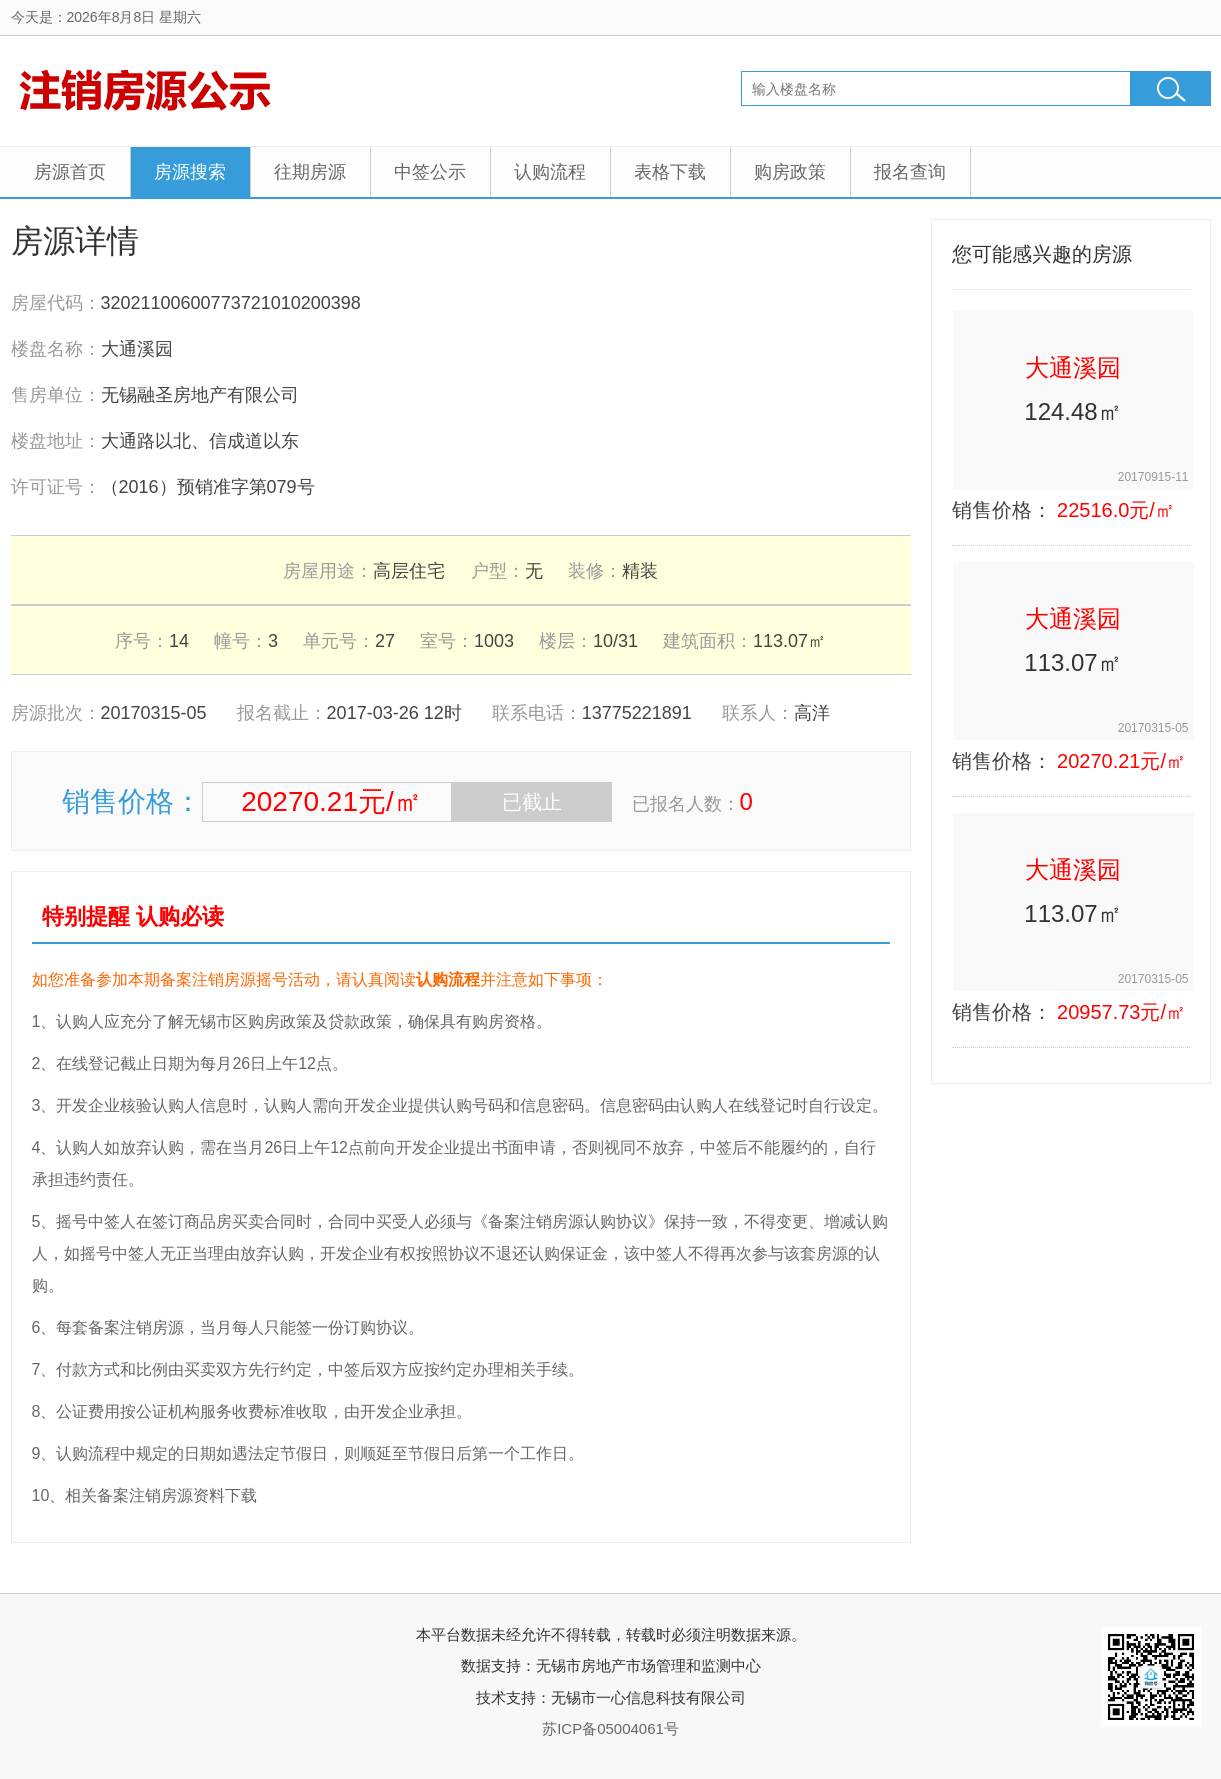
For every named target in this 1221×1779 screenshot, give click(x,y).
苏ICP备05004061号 (610, 1728)
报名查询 (910, 172)
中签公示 (430, 172)
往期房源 (310, 172)
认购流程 (550, 172)
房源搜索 (190, 172)
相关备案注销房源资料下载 (161, 1495)
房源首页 (70, 172)
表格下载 (670, 172)
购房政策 (790, 172)
